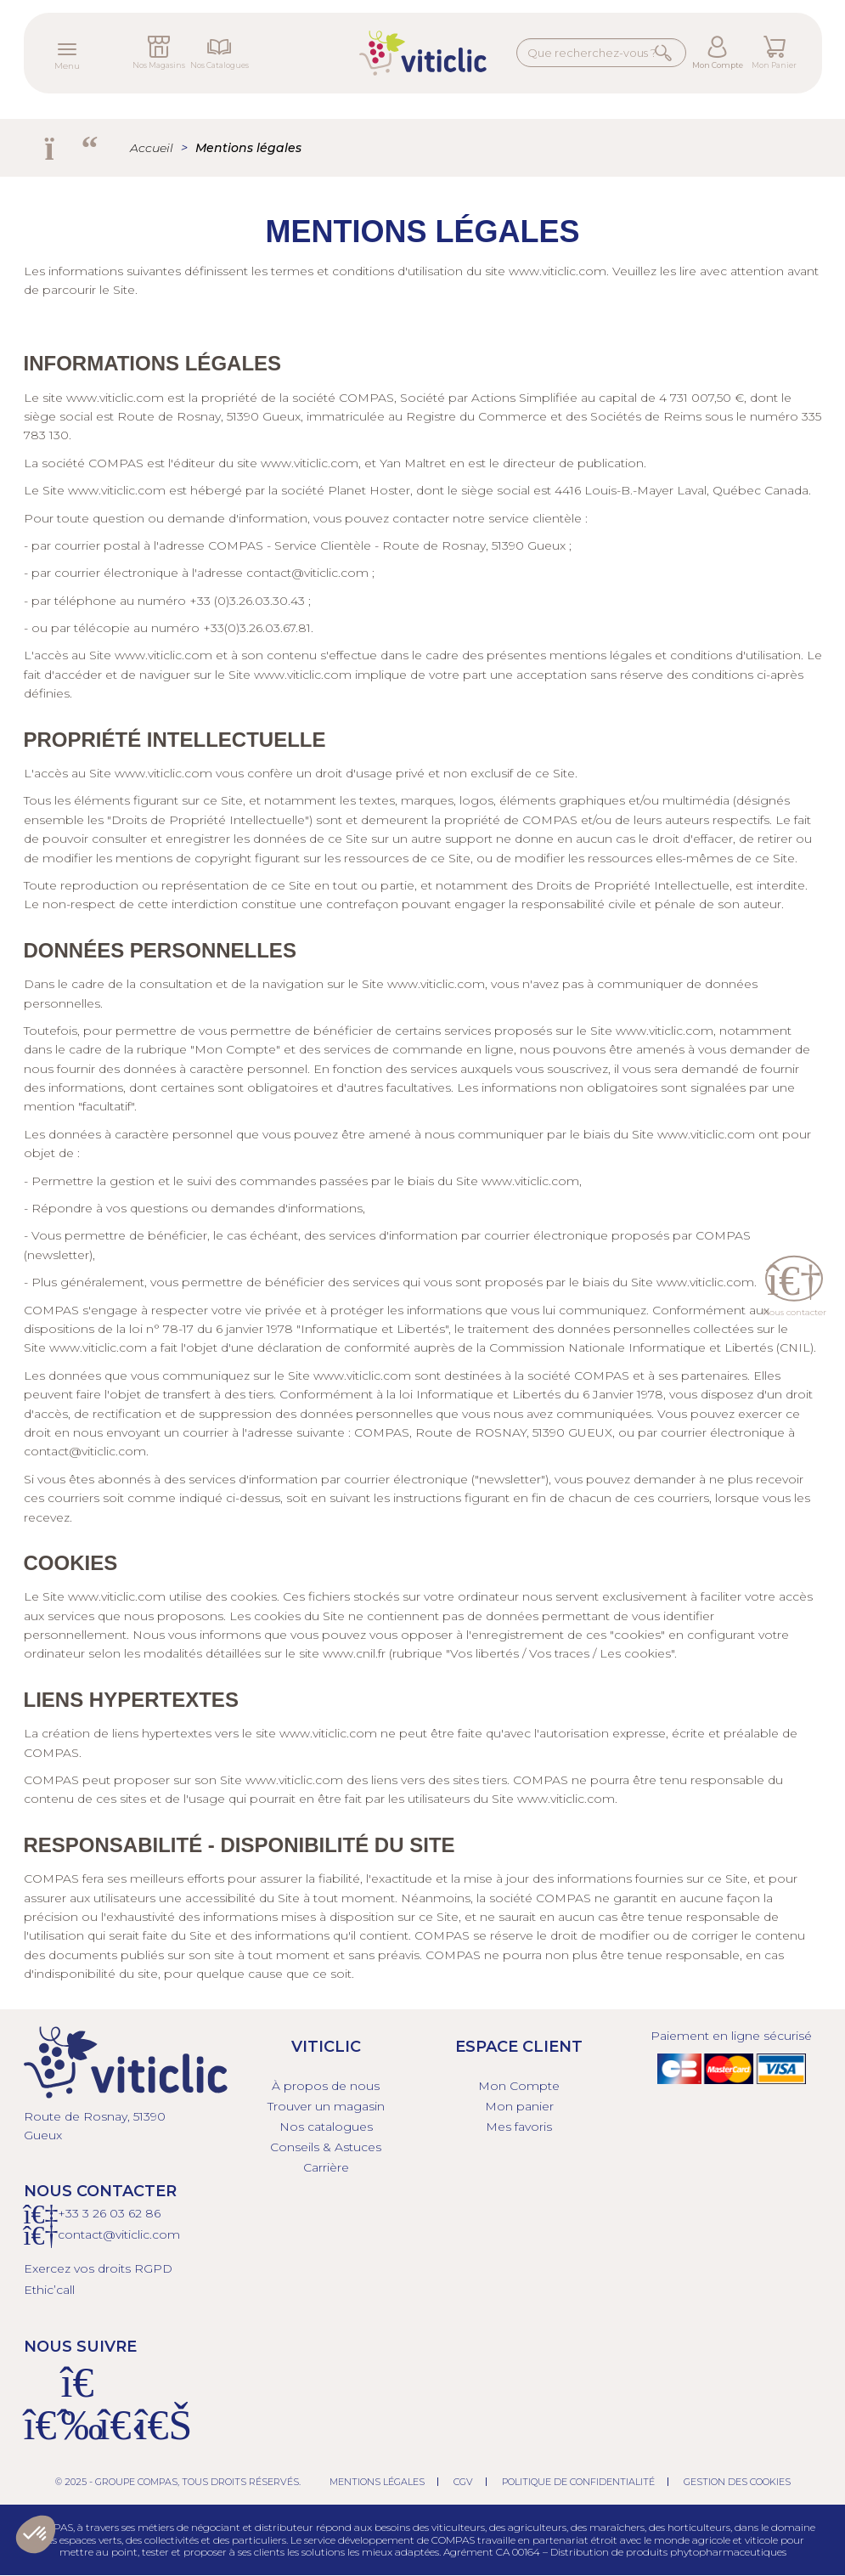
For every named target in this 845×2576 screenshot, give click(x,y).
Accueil (151, 147)
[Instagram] (78, 2435)
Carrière (326, 2167)
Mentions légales (377, 2482)
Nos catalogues (326, 2126)
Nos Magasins (158, 65)
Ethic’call (49, 2289)
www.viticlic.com (557, 271)
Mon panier (519, 2106)
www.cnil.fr (354, 1653)
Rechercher (665, 52)
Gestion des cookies (737, 2482)
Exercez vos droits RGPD (98, 2268)
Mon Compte (717, 65)
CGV (463, 2482)
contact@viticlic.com (307, 572)
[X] (115, 2435)
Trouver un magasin (326, 2106)
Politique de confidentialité (578, 2482)
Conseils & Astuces (325, 2147)
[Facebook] (41, 2435)
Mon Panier (774, 65)
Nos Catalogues (219, 65)
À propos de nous (326, 2085)
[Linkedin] (153, 2435)
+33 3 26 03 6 (96, 2213)
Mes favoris (519, 2126)
